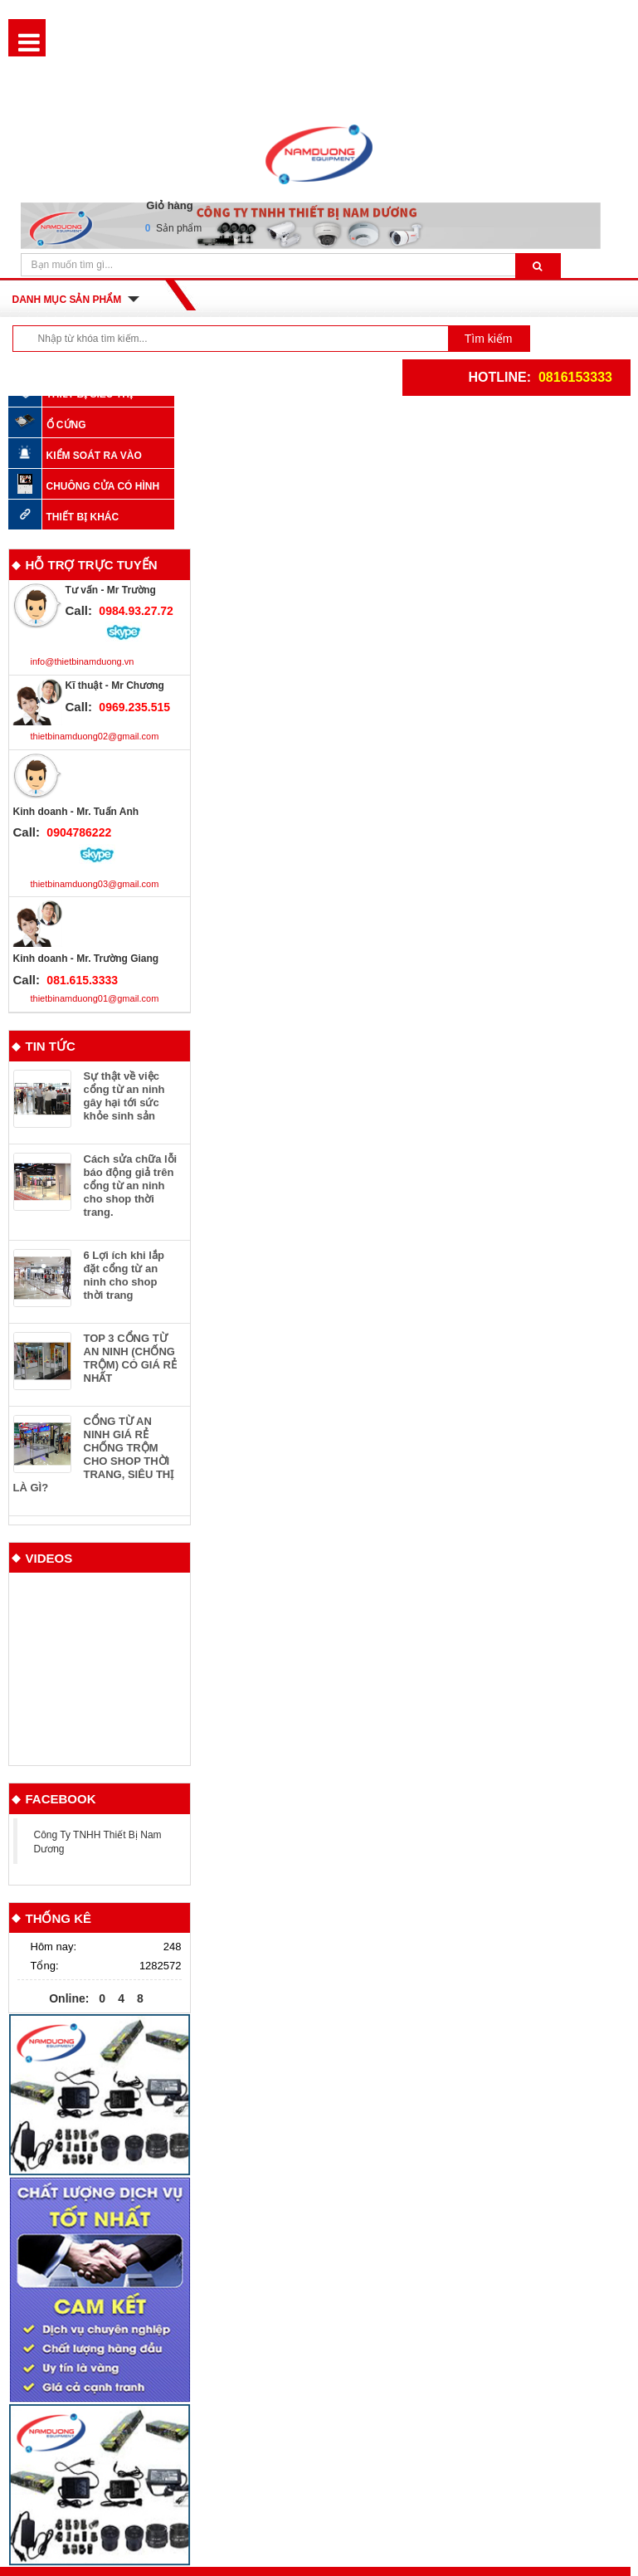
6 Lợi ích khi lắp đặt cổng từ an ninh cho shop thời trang (124, 1275)
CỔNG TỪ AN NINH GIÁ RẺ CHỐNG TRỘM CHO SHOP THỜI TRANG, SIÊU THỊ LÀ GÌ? (93, 1454)
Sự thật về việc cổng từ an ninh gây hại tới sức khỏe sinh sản (124, 1096)
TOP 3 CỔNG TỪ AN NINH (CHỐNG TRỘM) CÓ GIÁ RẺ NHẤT (130, 1358)
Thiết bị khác (82, 516)
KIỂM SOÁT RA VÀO (94, 455)
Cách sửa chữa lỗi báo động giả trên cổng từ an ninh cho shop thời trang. (131, 1185)
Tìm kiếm (489, 338)
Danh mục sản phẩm (67, 299)
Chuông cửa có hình (103, 486)
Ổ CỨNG (66, 424)
